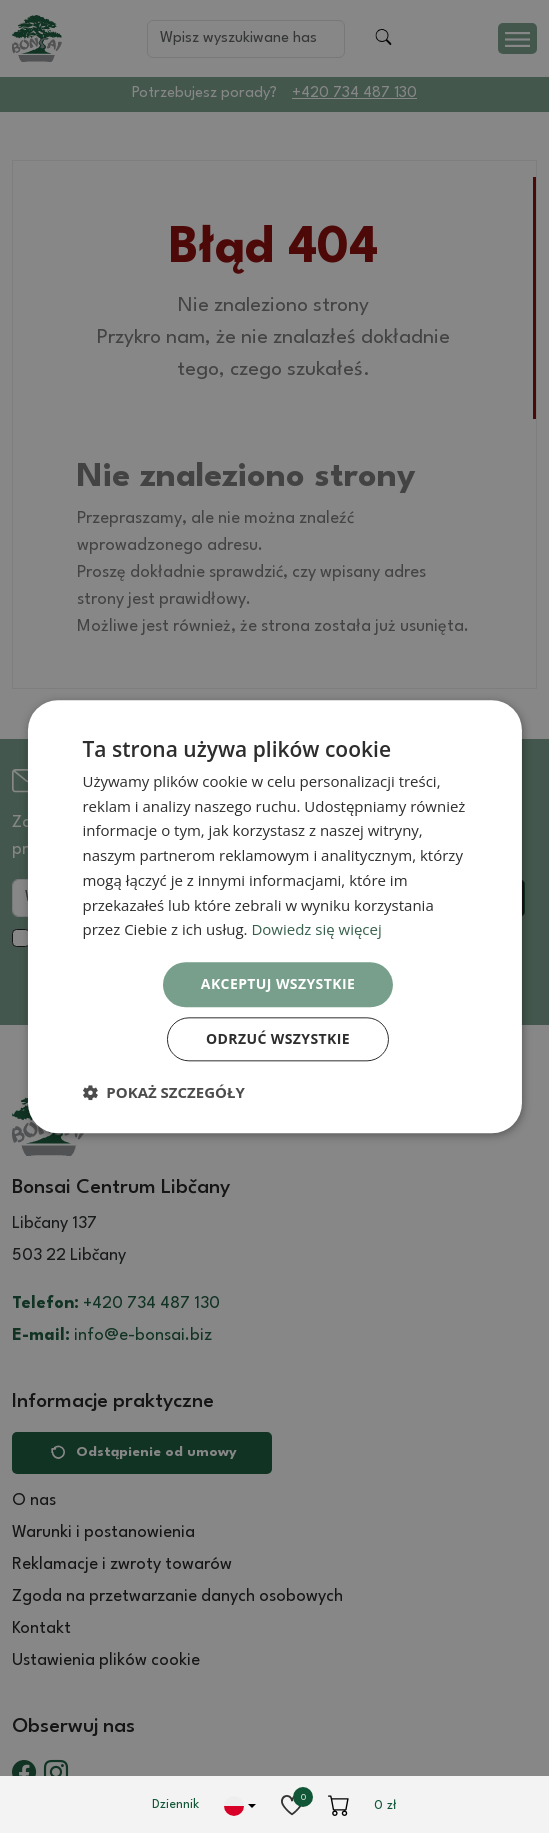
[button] (163, 1092)
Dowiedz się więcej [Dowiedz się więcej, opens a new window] (316, 930)
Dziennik (175, 1804)
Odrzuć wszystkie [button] (278, 1038)
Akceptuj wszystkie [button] (278, 983)
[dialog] (274, 916)
